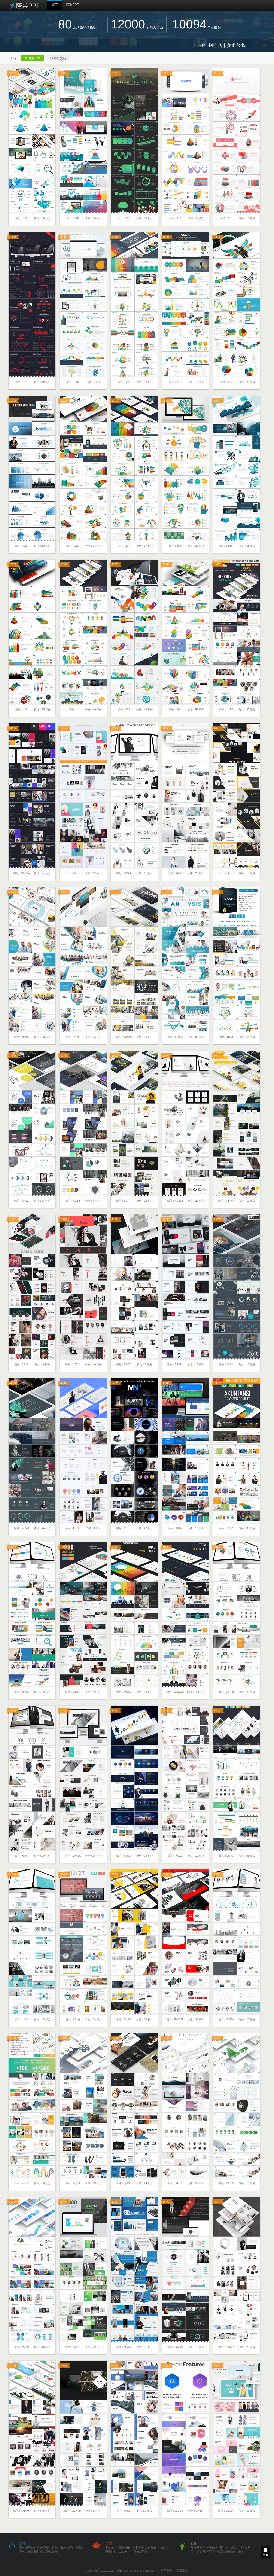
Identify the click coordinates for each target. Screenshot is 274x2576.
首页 (54, 5)
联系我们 (182, 2570)
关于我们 (166, 2570)
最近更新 (60, 58)
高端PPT (72, 5)
